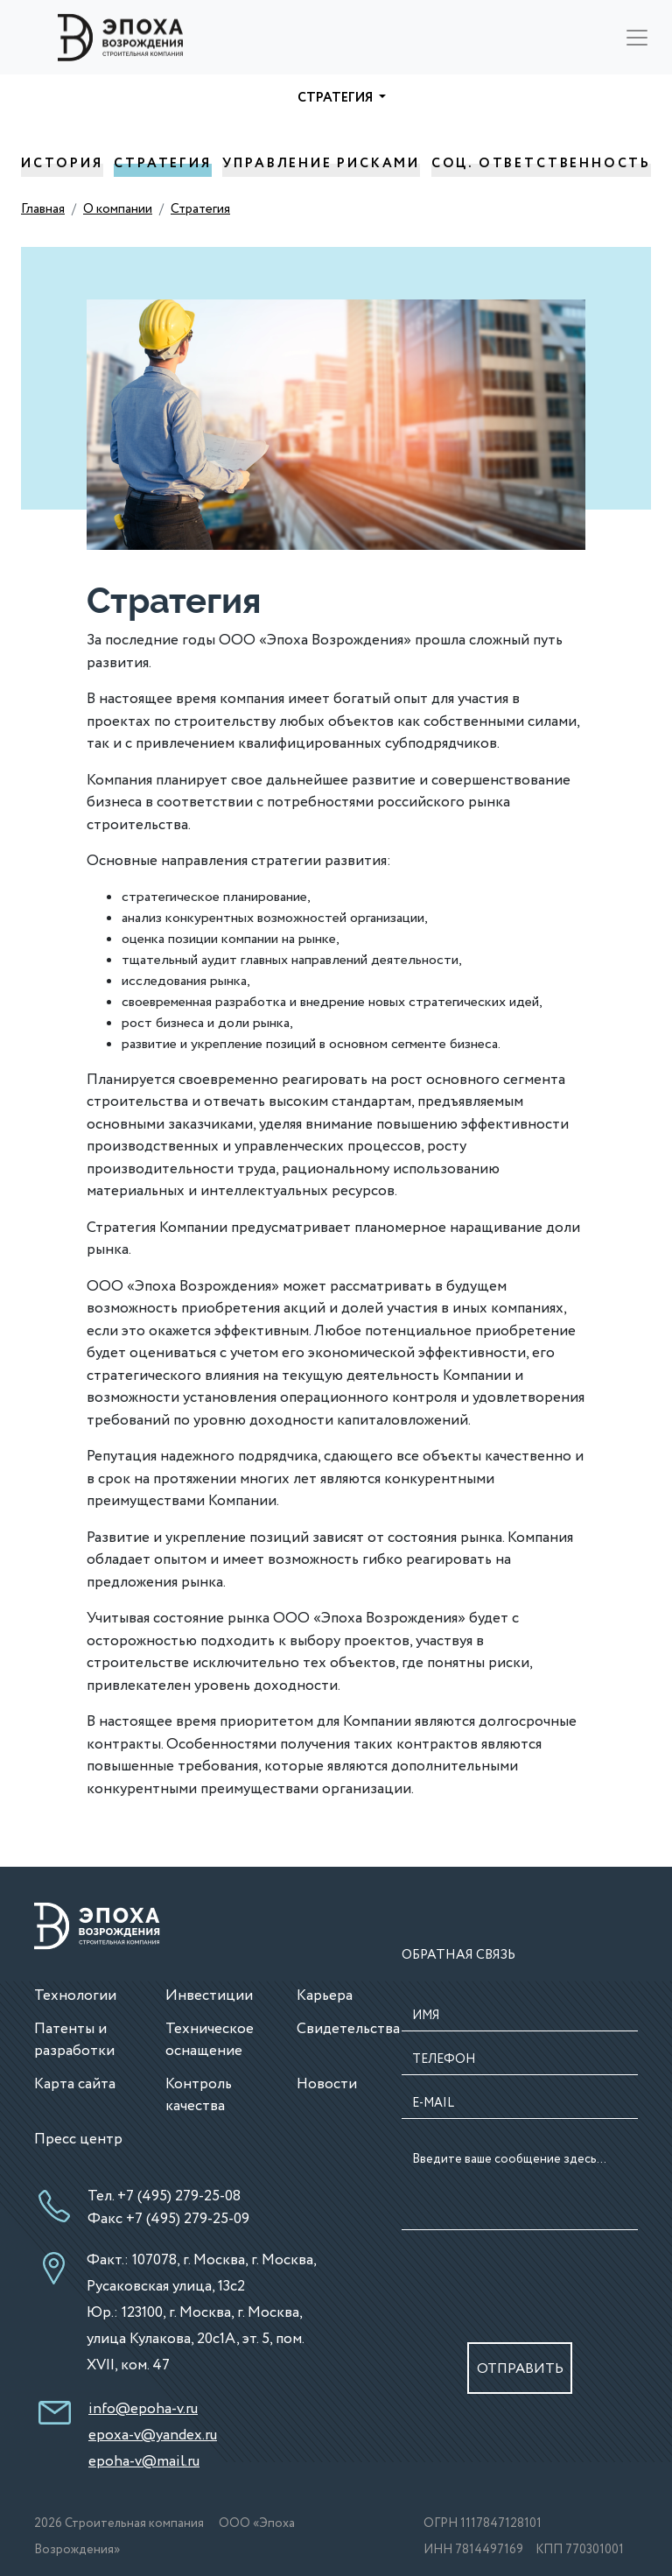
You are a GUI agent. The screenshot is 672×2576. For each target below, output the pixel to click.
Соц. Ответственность (541, 168)
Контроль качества (198, 2095)
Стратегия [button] (336, 98)
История (62, 168)
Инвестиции (209, 1996)
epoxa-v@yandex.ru (152, 2435)
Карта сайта (75, 2084)
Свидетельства (348, 2029)
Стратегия (162, 168)
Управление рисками (321, 168)
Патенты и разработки (74, 2040)
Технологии (75, 1996)
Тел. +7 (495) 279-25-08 (164, 2196)
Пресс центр (78, 2139)
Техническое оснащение (209, 2040)
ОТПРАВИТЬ (520, 2369)
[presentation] (521, 2278)
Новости (327, 2084)
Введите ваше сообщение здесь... (520, 2187)
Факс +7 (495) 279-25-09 (168, 2219)
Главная (43, 209)
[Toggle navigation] (637, 37)
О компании (117, 209)
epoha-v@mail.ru (144, 2462)
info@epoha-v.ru (143, 2409)
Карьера (325, 1996)
